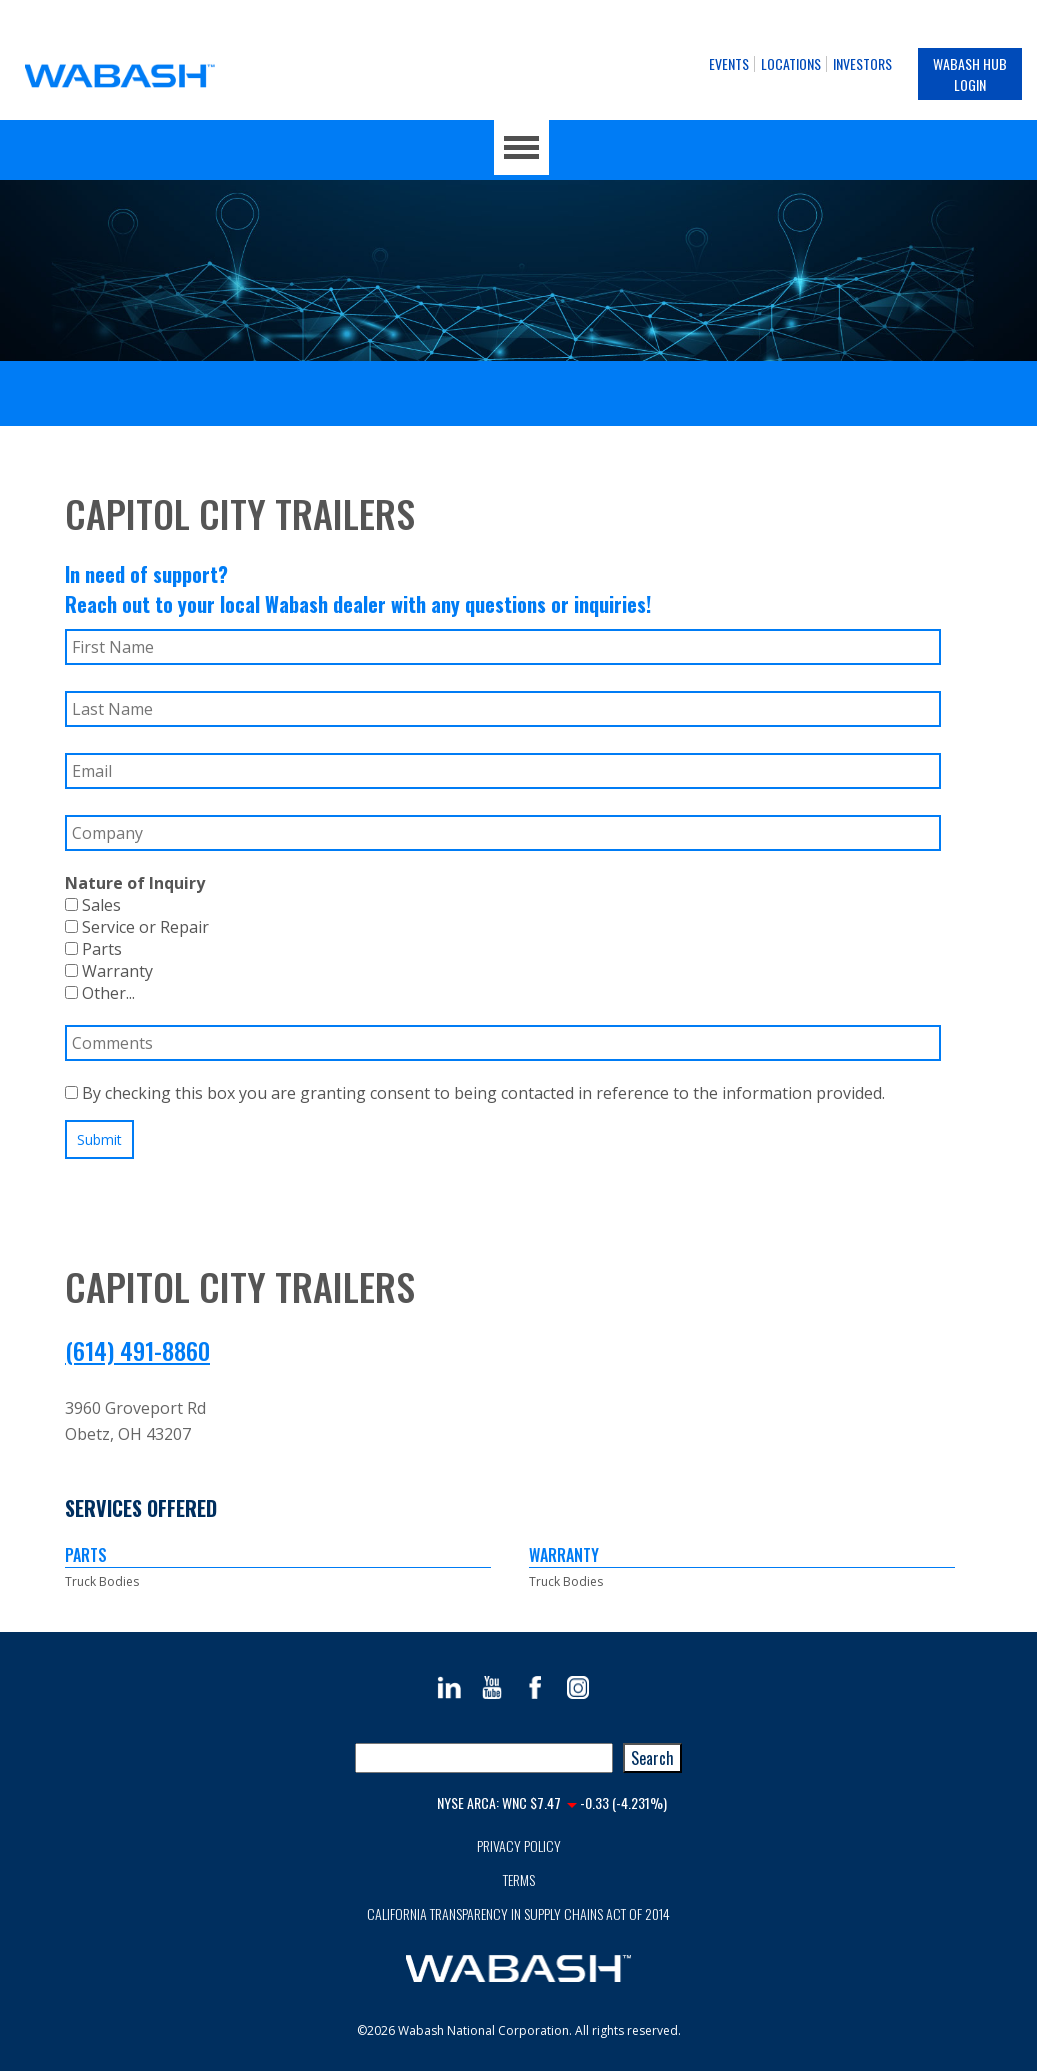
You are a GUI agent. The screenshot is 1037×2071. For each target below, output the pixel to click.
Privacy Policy (519, 1845)
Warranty (109, 971)
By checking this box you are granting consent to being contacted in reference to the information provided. (475, 1093)
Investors (862, 63)
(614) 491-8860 (137, 1350)
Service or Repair (137, 927)
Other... (100, 993)
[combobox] (484, 1758)
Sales (93, 905)
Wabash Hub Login (970, 74)
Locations (791, 63)
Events (729, 63)
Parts (93, 949)
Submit (99, 1139)
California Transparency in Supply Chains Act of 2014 (518, 1913)
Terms (519, 1879)
